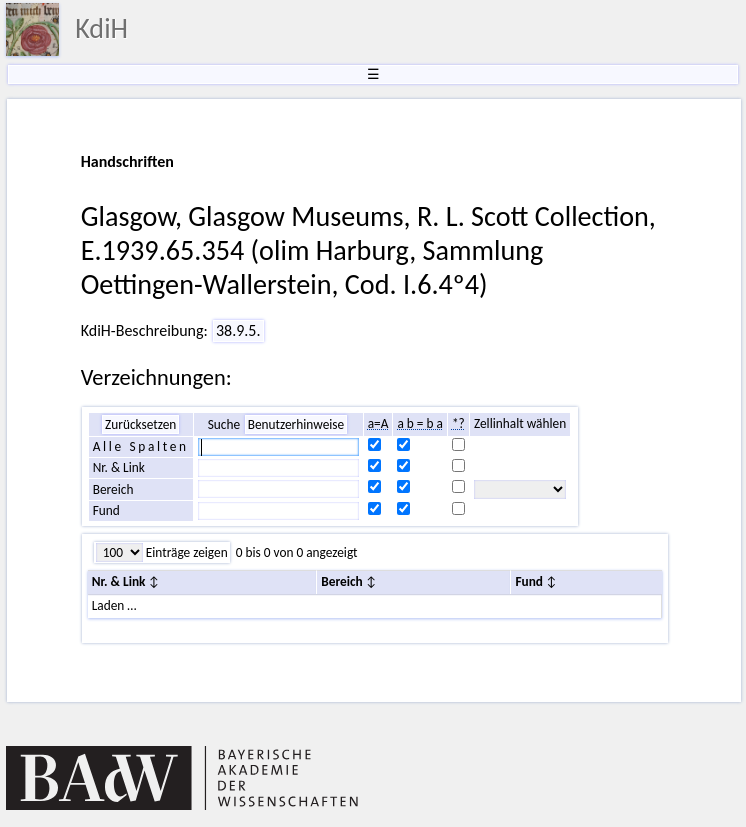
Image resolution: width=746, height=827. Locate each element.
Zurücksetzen (140, 424)
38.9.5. (238, 330)
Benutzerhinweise (296, 424)
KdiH (101, 28)
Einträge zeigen (185, 552)
